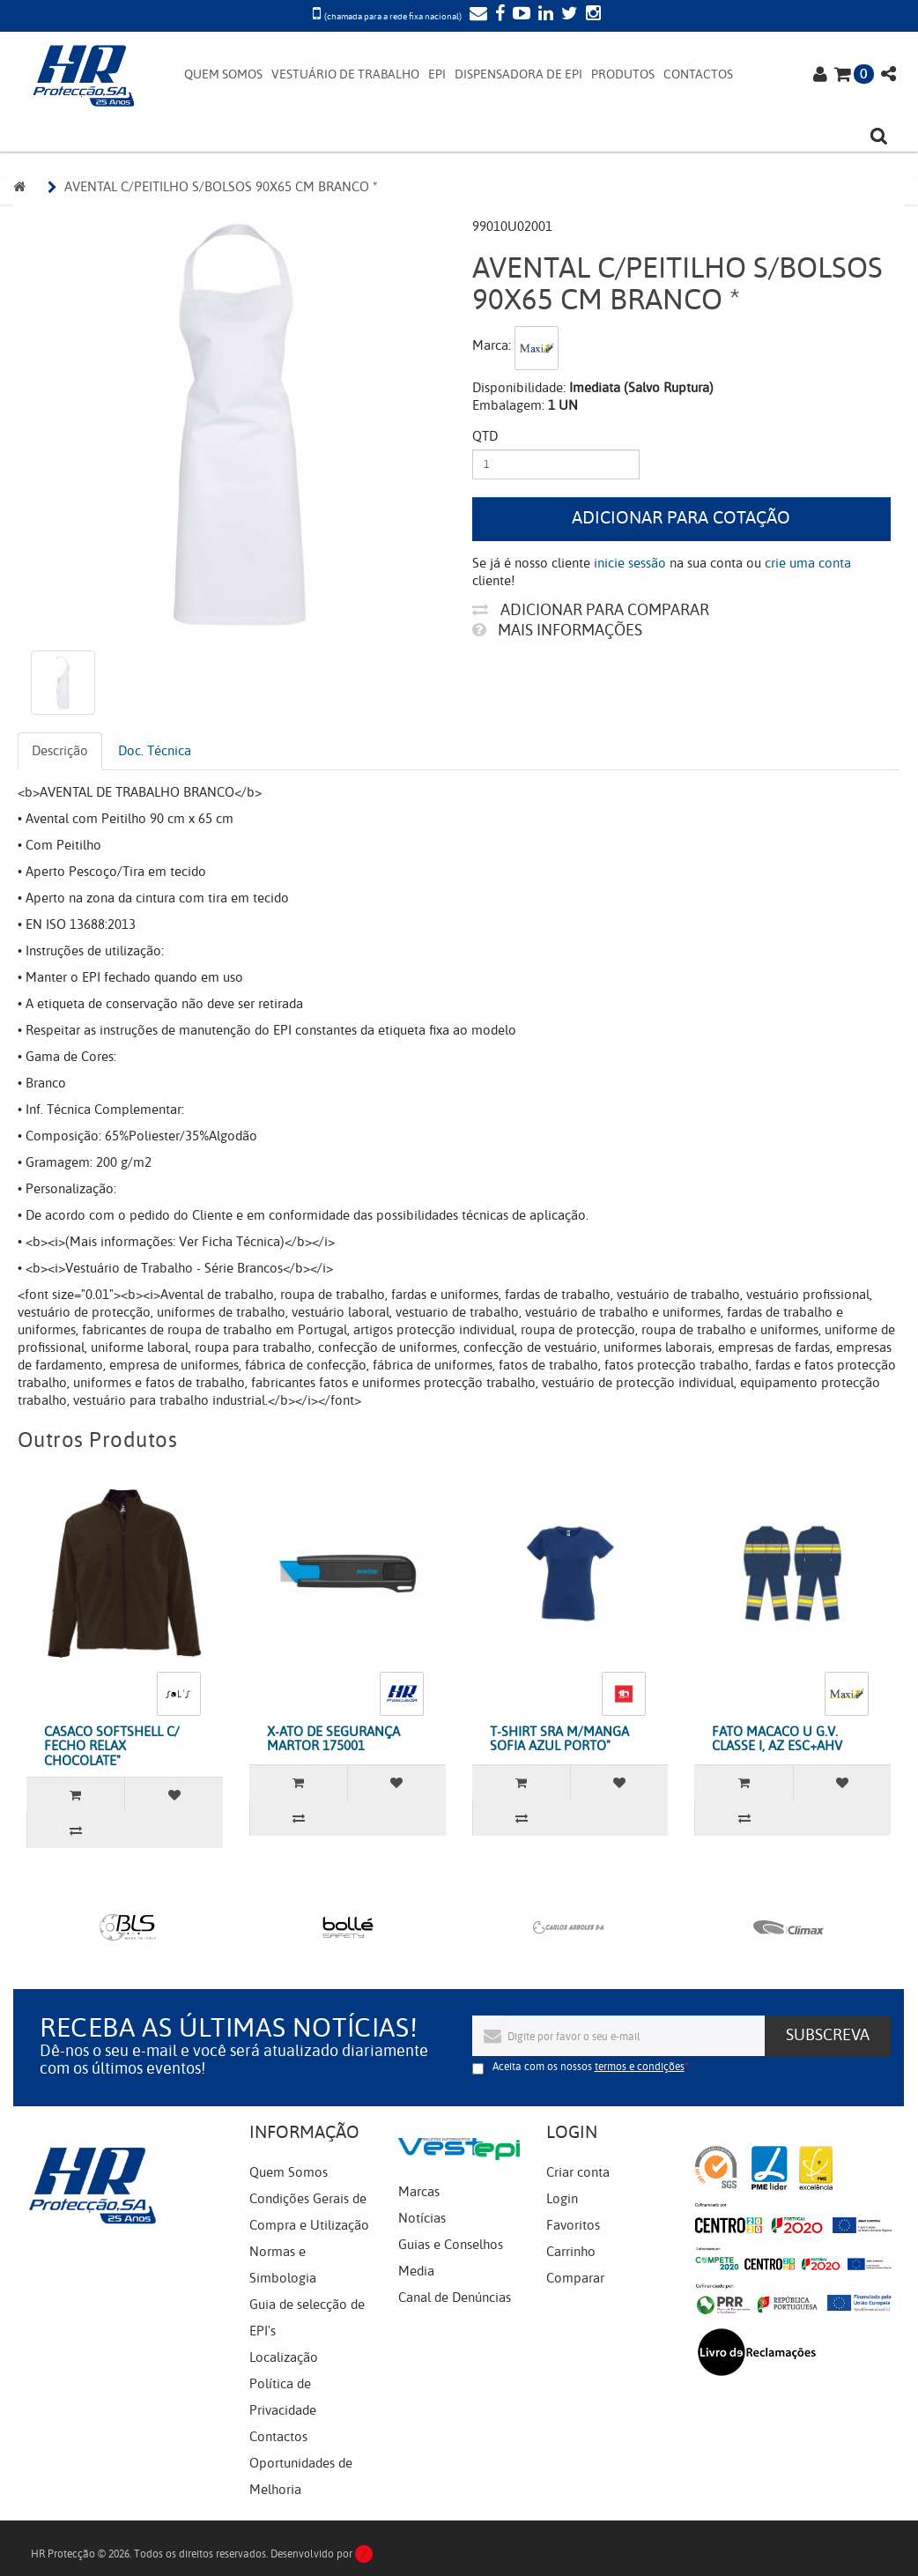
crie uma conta (808, 563)
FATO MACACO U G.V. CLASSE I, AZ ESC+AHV (777, 1739)
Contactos (278, 2436)
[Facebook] (498, 15)
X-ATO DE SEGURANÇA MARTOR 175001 (333, 1739)
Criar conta (578, 2172)
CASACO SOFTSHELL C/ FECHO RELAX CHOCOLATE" (112, 1746)
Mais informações (557, 630)
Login (562, 2199)
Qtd (485, 436)
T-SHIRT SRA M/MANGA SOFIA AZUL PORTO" (559, 1739)
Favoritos (573, 2225)
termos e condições (640, 2067)
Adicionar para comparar (590, 610)
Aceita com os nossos (588, 2067)
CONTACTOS (698, 74)
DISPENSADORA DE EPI (518, 74)
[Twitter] (567, 15)
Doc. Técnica (154, 751)
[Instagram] (591, 15)
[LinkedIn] (543, 15)
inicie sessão (630, 563)
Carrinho (571, 2251)
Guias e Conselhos (450, 2244)
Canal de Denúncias (454, 2297)
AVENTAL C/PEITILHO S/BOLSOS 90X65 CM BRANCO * (221, 187)
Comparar (575, 2278)
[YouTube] (519, 15)
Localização (283, 2357)
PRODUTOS (623, 74)
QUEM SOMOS (223, 74)
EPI (437, 74)
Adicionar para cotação (681, 518)
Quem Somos (288, 2172)
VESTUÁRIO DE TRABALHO (345, 74)
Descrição (60, 751)
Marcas (419, 2191)
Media (416, 2271)
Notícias (422, 2218)
